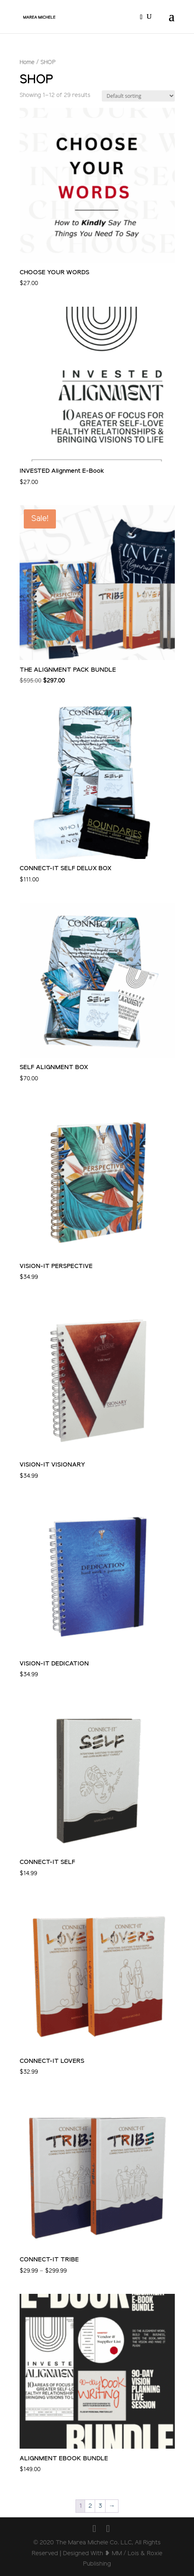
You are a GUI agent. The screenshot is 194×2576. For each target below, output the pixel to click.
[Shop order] (138, 96)
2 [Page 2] (90, 2506)
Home (27, 62)
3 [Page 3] (100, 2506)
